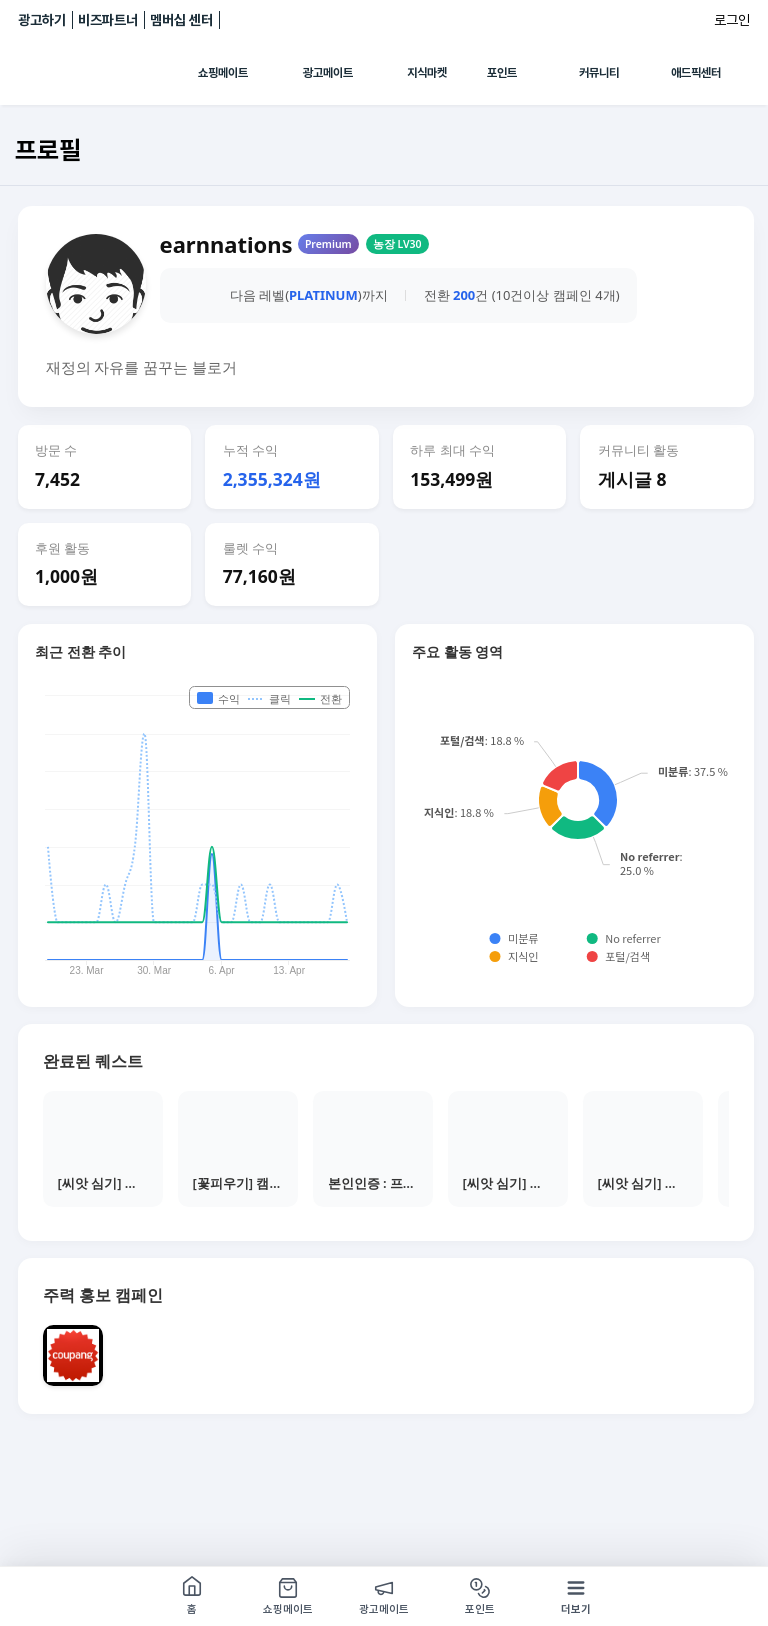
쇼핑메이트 (223, 73)
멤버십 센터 (181, 20)
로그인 (732, 20)
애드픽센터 (696, 73)
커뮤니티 (599, 73)
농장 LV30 (397, 244)
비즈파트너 (108, 20)
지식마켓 (427, 73)
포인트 (502, 73)
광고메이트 (328, 73)
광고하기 (42, 20)
